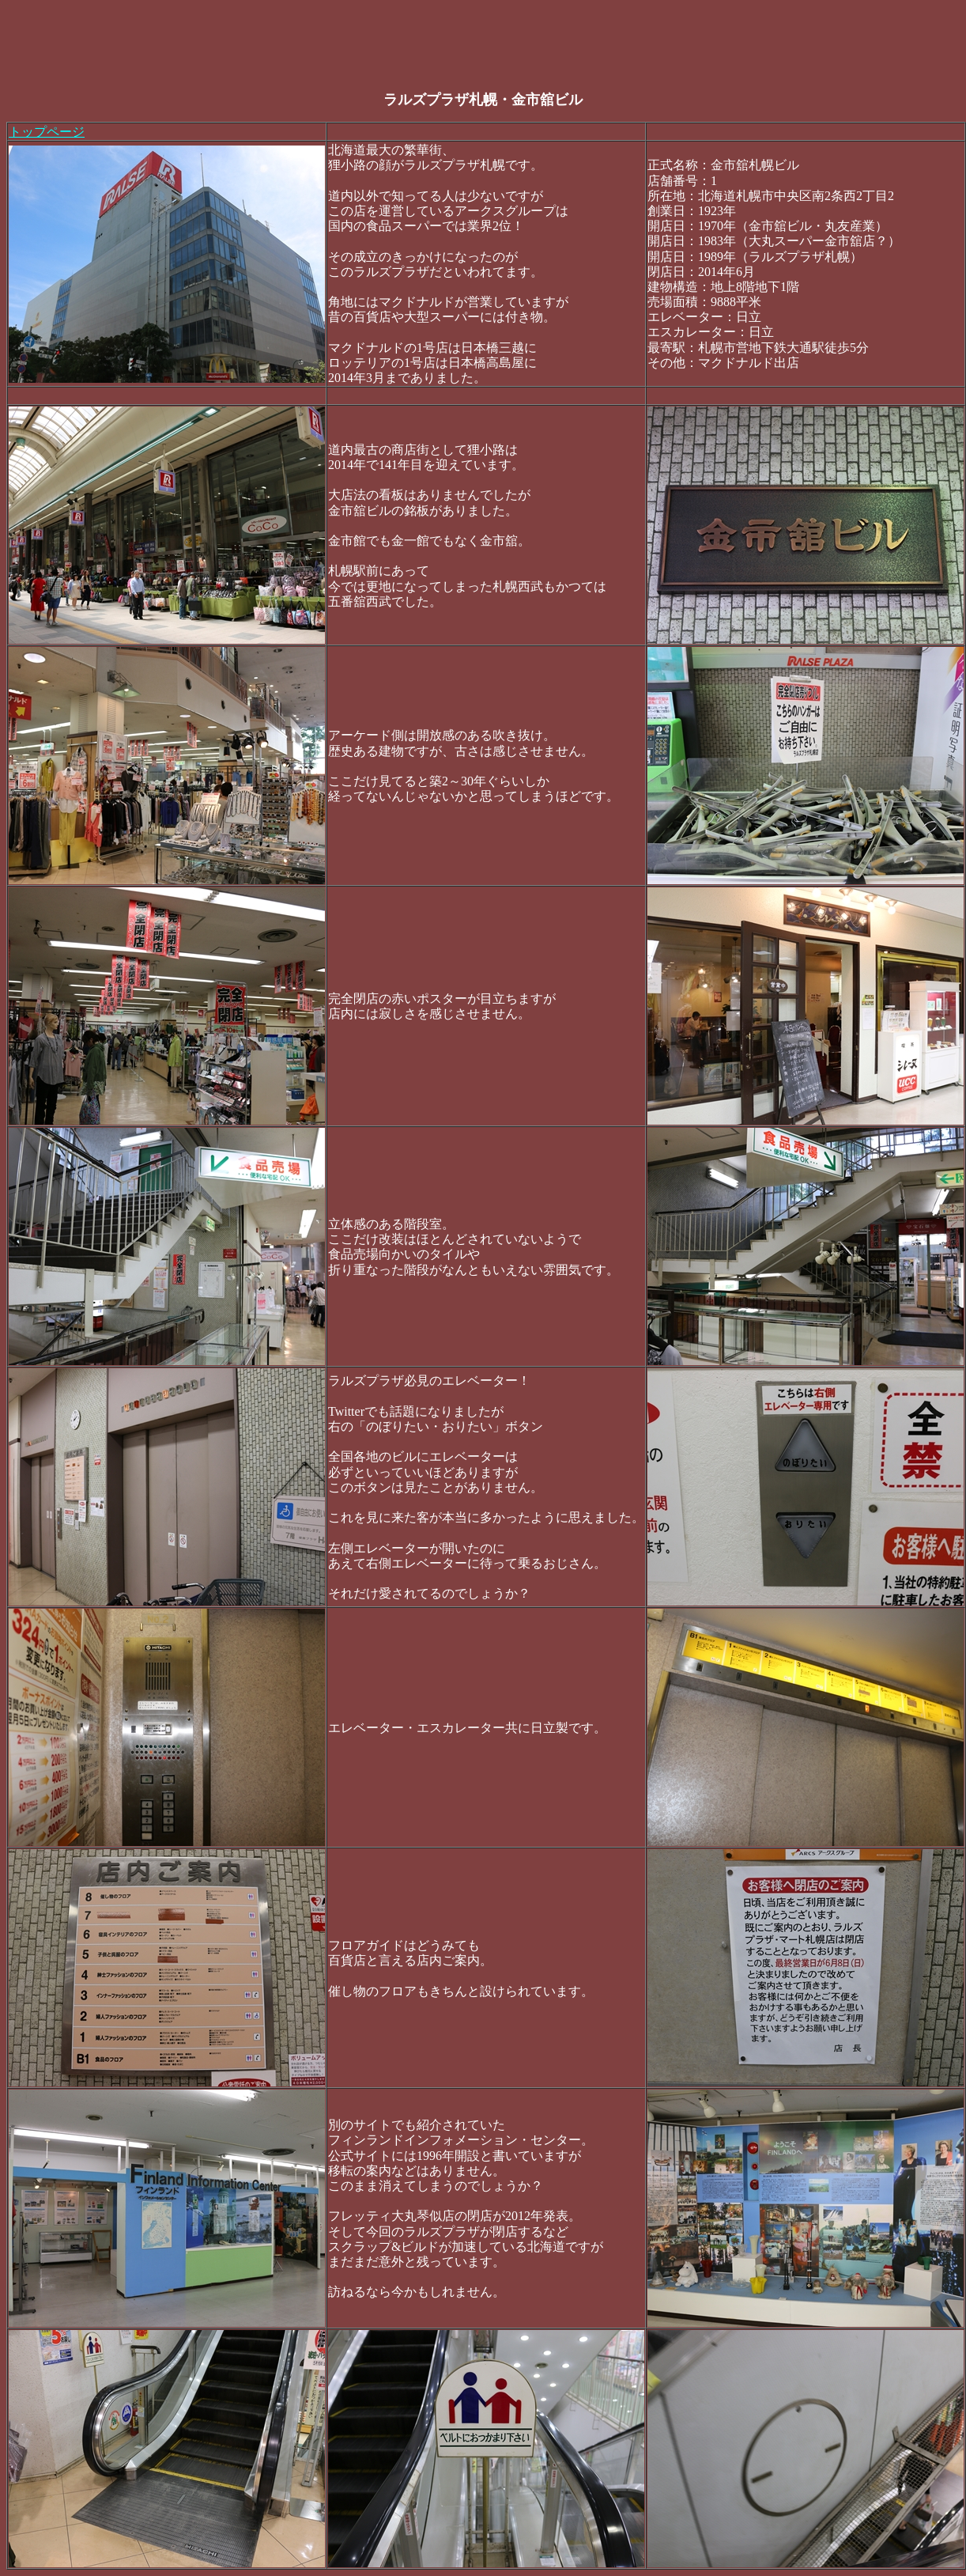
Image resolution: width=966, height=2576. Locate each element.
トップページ (47, 131)
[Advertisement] (294, 42)
